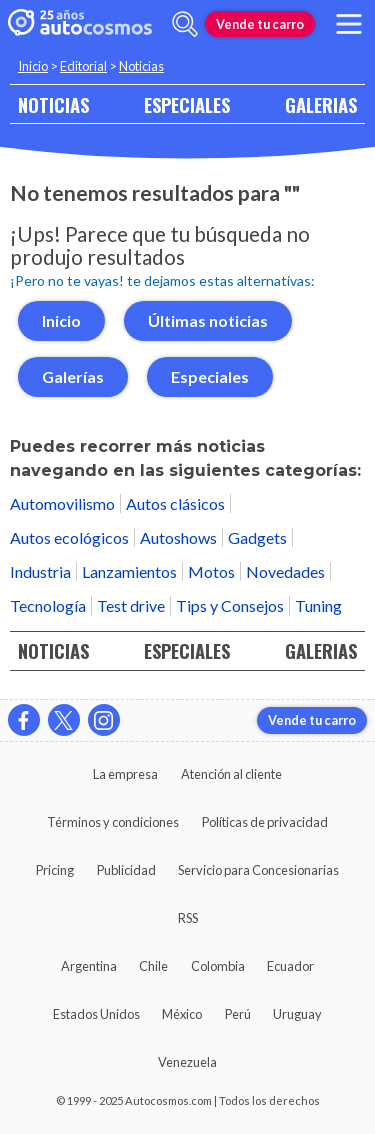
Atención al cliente (231, 774)
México (182, 1014)
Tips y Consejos (230, 605)
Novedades (285, 571)
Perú (238, 1014)
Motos (211, 571)
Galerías (73, 376)
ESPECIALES (187, 104)
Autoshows (178, 537)
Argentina (89, 966)
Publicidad (126, 870)
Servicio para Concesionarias (258, 870)
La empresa (125, 774)
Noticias (141, 66)
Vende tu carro (260, 24)
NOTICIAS (53, 104)
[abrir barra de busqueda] (185, 24)
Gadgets (257, 537)
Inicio (33, 66)
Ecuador (290, 966)
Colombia (218, 966)
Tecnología (48, 605)
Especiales (210, 376)
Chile (153, 966)
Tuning (318, 605)
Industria (40, 571)
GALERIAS (321, 104)
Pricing (55, 870)
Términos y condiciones (113, 822)
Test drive (131, 605)
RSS (188, 918)
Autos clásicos (175, 503)
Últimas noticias (208, 320)
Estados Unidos (96, 1014)
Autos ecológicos (69, 537)
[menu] (349, 24)
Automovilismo (62, 503)
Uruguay (297, 1014)
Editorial (83, 66)
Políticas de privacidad (265, 822)
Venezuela (187, 1062)
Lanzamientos (129, 571)
